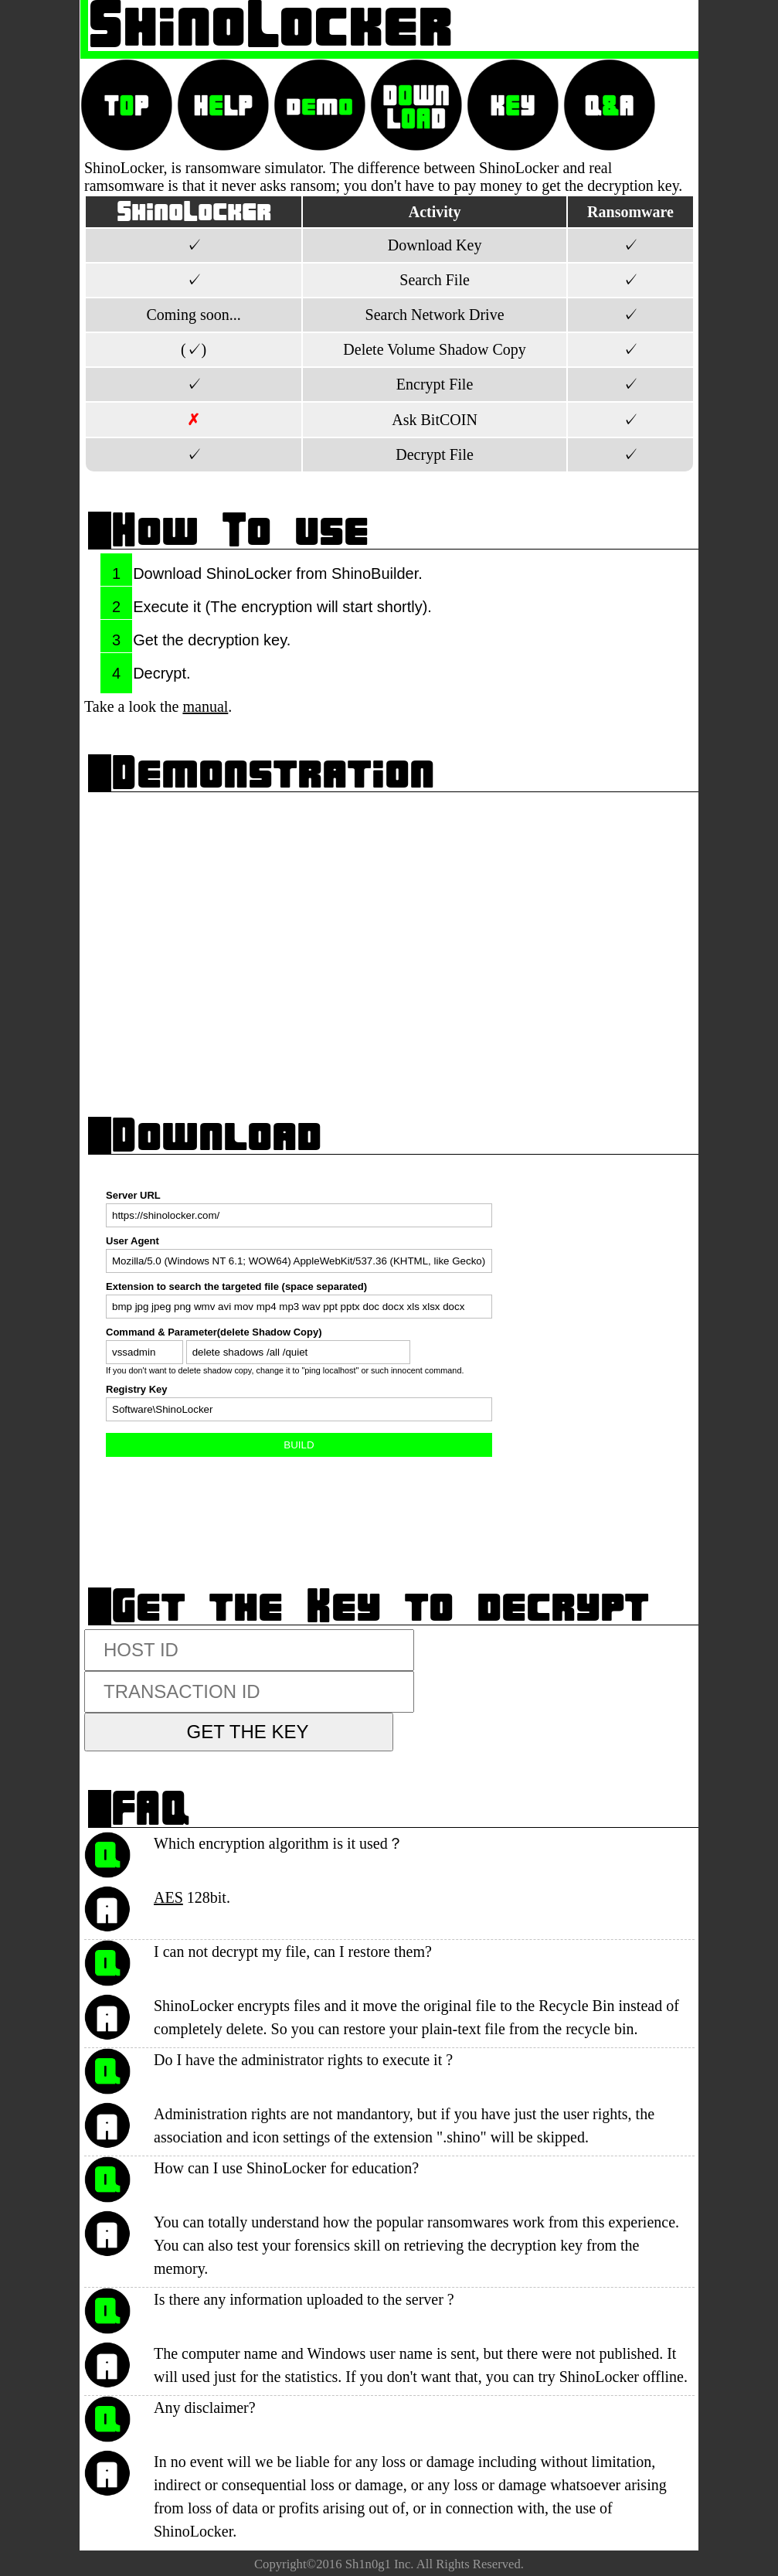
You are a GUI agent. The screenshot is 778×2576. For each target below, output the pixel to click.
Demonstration (272, 772)
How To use (240, 530)
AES (168, 1897)
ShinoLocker (270, 25)
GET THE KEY (248, 1731)
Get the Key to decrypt (380, 1605)
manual (205, 706)
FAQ (150, 1808)
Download (216, 1135)
